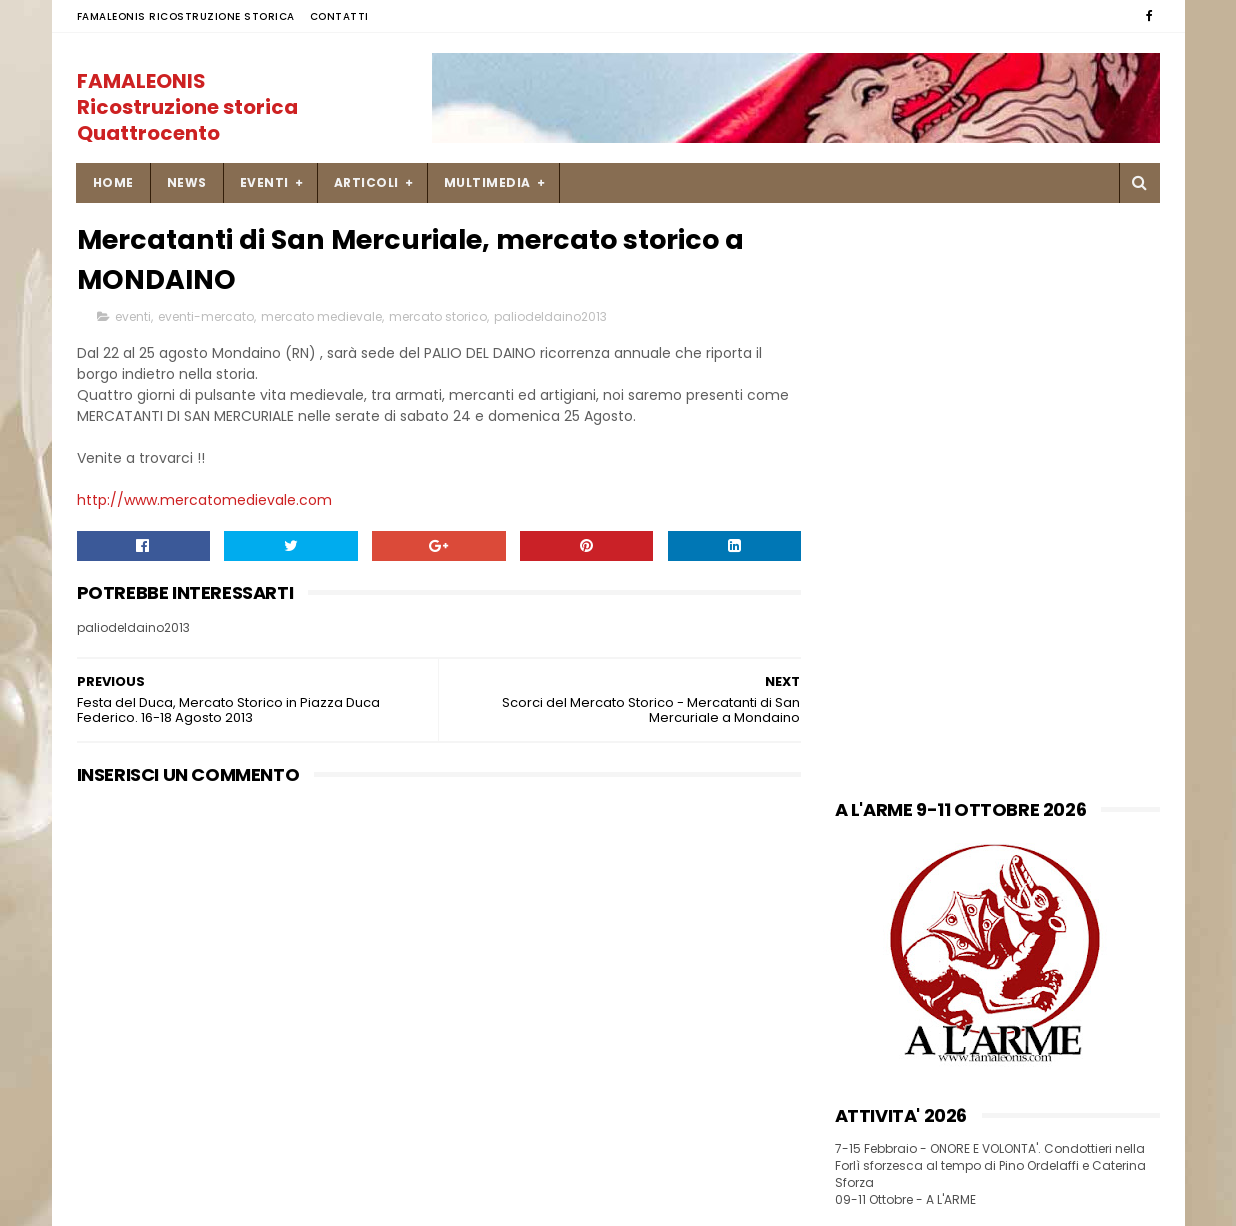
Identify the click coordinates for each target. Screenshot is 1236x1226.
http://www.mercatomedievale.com (204, 500)
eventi (133, 316)
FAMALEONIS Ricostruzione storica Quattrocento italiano (187, 120)
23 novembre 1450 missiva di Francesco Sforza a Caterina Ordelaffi (655, 1016)
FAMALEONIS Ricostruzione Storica (186, 16)
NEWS (187, 182)
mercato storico (438, 316)
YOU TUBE (867, 746)
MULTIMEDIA (487, 182)
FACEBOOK (871, 705)
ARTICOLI (366, 182)
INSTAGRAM (874, 725)
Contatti (339, 16)
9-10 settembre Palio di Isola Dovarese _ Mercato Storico (654, 1096)
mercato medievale (321, 316)
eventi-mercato (206, 316)
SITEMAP (105, 1080)
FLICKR (857, 766)
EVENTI (264, 182)
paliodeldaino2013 (550, 316)
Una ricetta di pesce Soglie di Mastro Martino (656, 914)
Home (113, 182)
